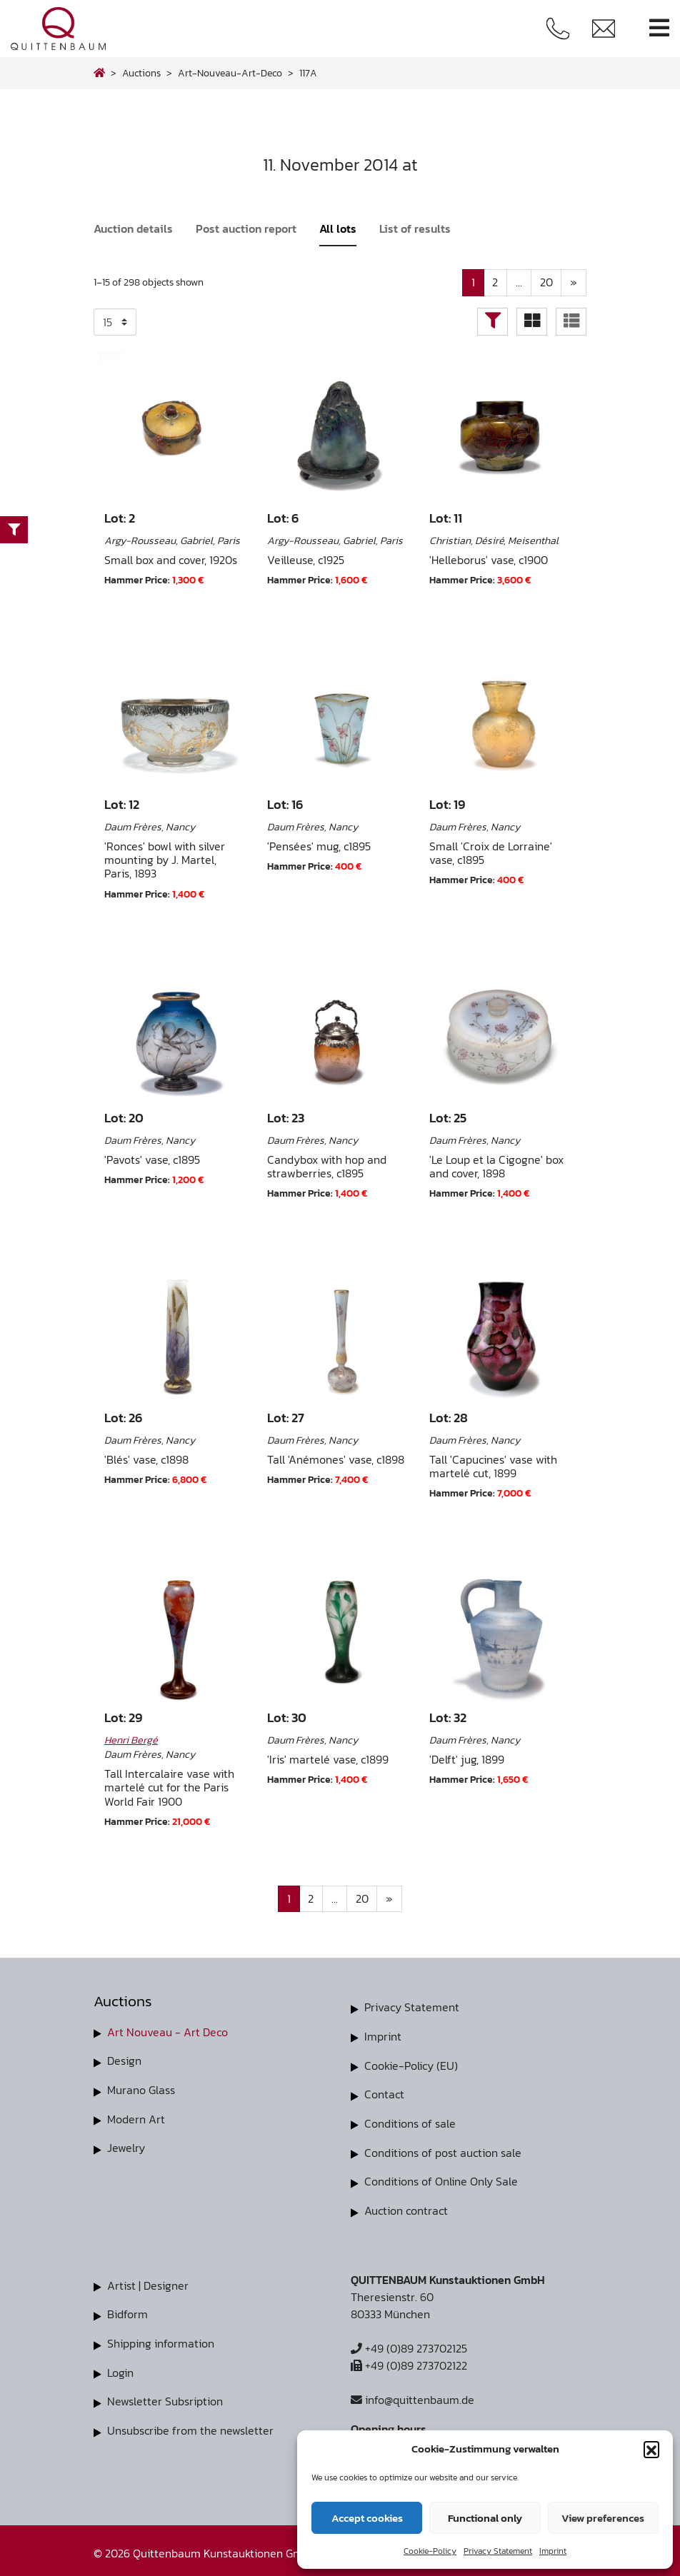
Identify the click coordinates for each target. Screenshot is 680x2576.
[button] (651, 2449)
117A (308, 73)
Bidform (127, 2310)
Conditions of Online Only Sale (441, 2179)
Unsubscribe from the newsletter (190, 2424)
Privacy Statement (498, 2551)
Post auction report (246, 228)
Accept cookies (367, 2518)
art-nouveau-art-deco (230, 73)
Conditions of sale (410, 2121)
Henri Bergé (131, 1740)
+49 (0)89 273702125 (409, 2344)
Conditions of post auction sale (442, 2150)
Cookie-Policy (430, 2551)
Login (120, 2367)
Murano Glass (141, 2089)
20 (545, 282)
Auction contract (406, 2207)
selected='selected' (115, 322)
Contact (384, 2093)
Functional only (485, 2518)
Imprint (552, 2551)
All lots (337, 228)
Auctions (141, 73)
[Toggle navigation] (659, 28)
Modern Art (136, 2118)
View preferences (602, 2518)
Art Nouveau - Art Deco (167, 2032)
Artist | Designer (148, 2281)
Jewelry (126, 2146)
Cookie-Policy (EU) (411, 2064)
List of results (415, 228)
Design (124, 2061)
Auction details (133, 228)
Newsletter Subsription (165, 2396)
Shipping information (160, 2339)
